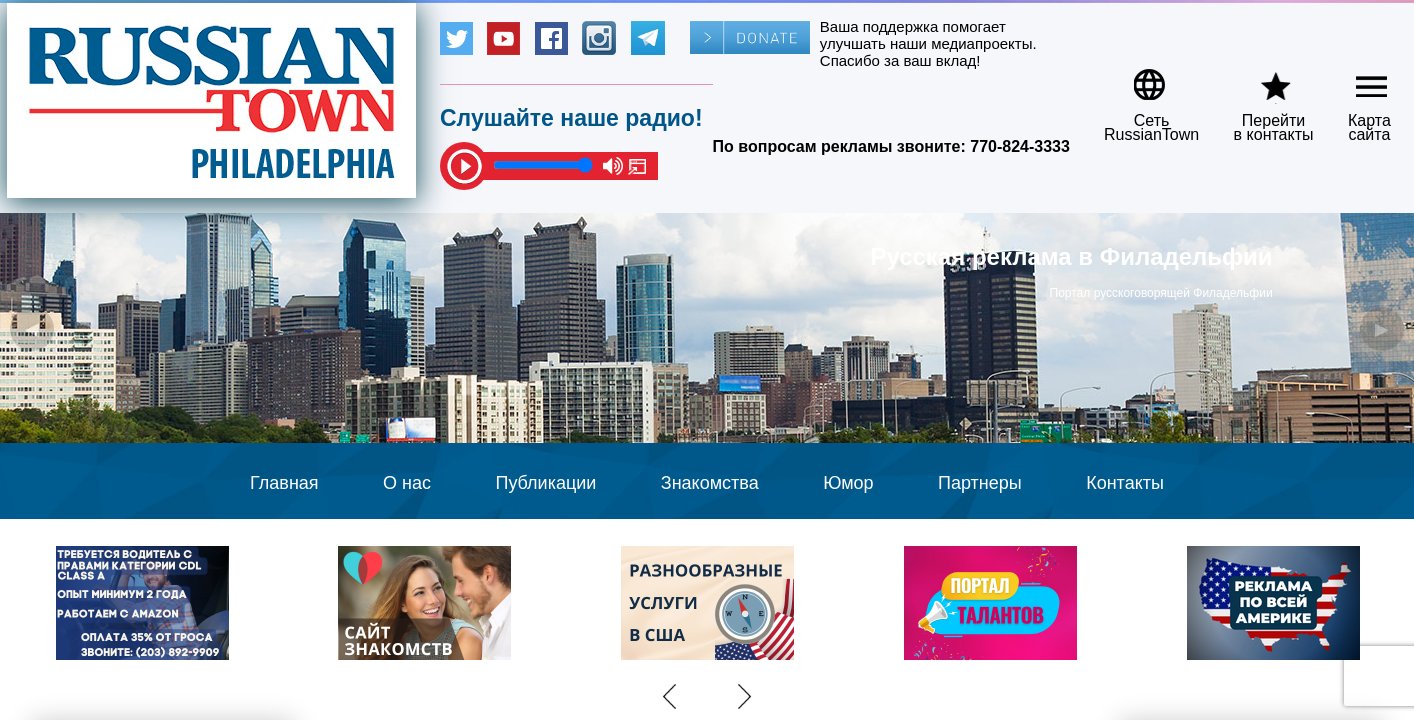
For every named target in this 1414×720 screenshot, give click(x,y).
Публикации (545, 483)
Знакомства (710, 483)
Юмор (848, 483)
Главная (284, 483)
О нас (407, 483)
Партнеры (980, 483)
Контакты (1125, 483)
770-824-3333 (1020, 146)
